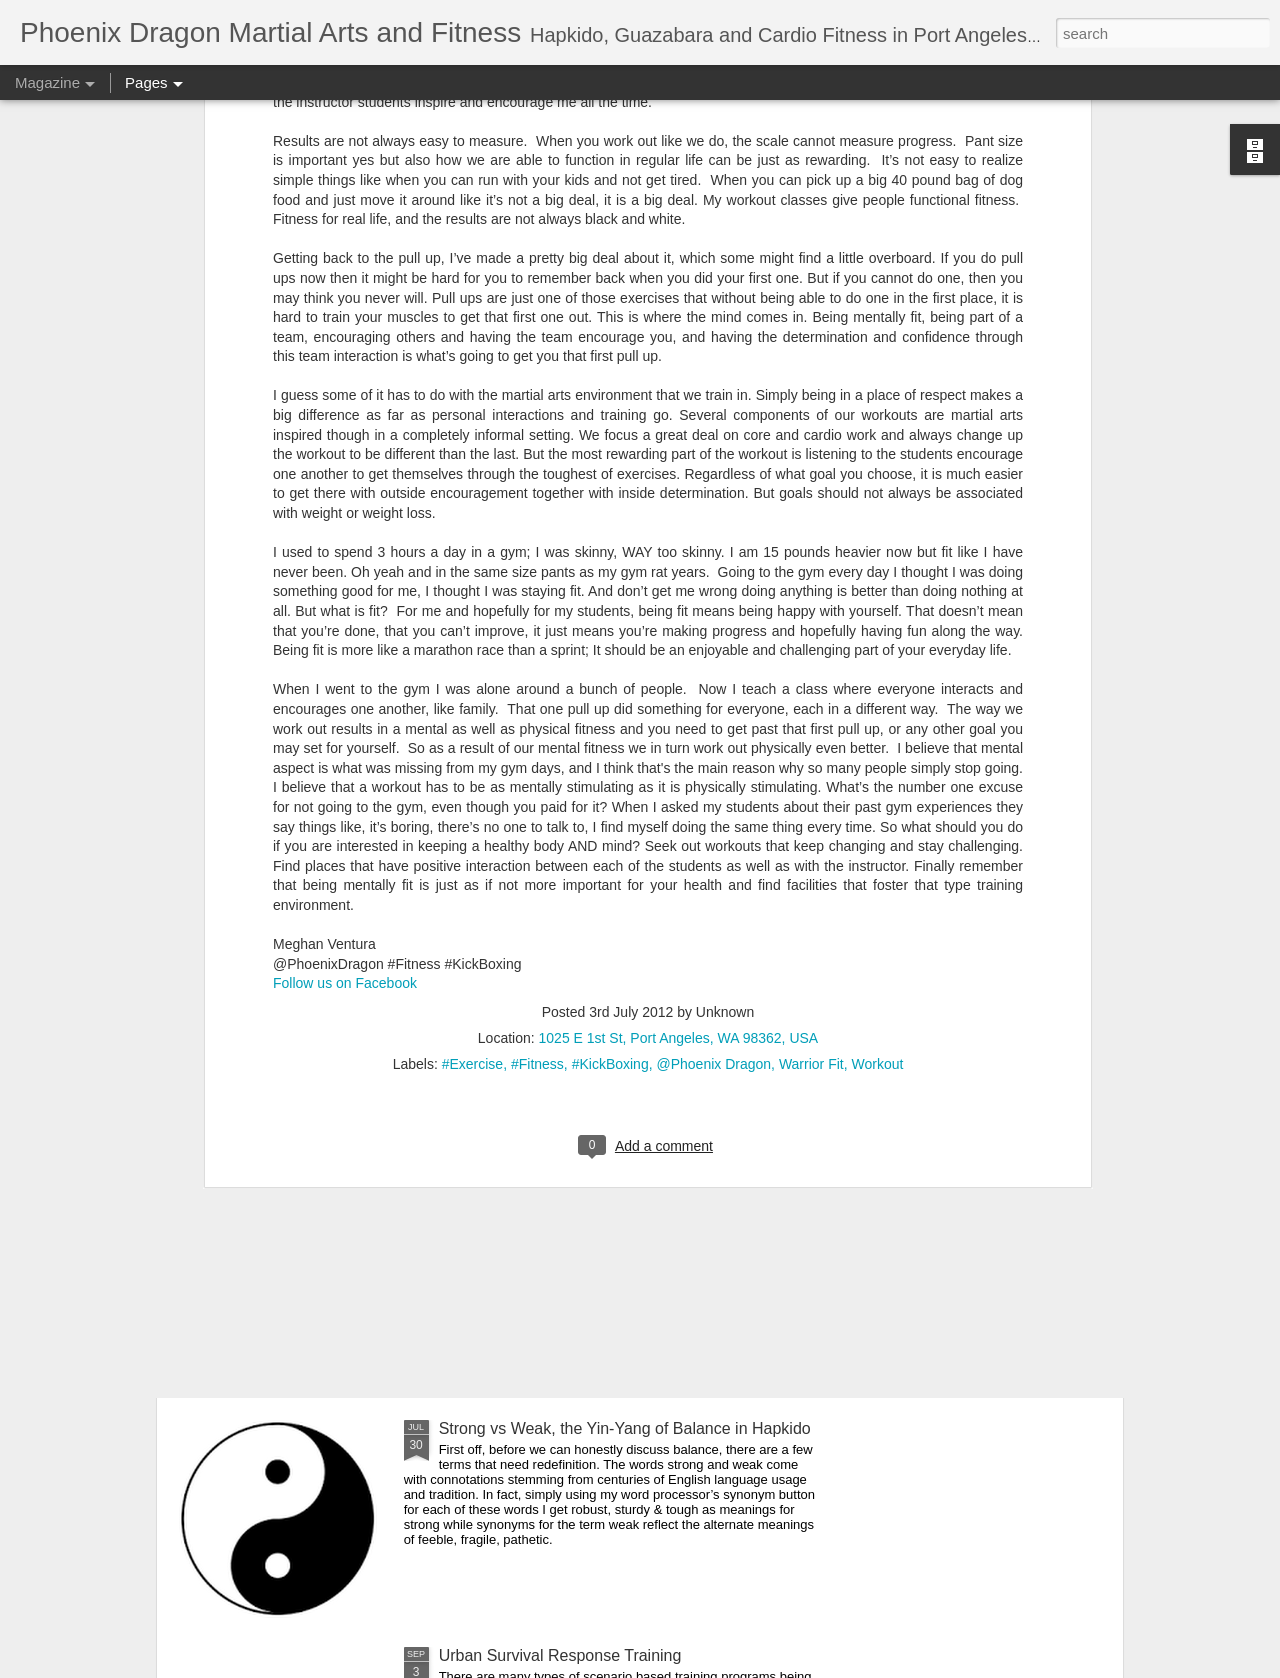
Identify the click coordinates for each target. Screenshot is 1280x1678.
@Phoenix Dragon (713, 746)
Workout (877, 746)
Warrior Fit (811, 746)
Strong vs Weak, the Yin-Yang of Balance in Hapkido (625, 1428)
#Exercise (472, 746)
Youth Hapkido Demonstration (545, 1201)
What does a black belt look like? (330, 1047)
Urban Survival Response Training (560, 1655)
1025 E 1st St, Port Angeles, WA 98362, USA (679, 720)
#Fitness (537, 746)
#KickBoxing (610, 746)
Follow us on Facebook (345, 666)
